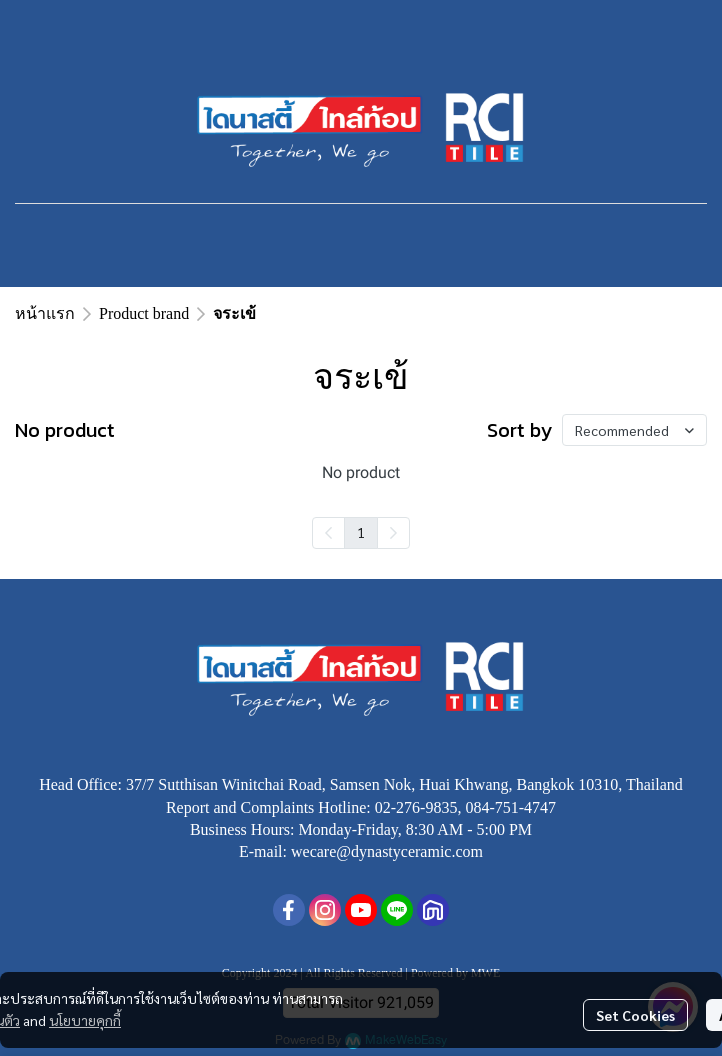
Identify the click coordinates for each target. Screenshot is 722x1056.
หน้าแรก (45, 313)
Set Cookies (635, 1015)
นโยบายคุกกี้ (85, 1020)
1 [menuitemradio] (361, 532)
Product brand (144, 313)
